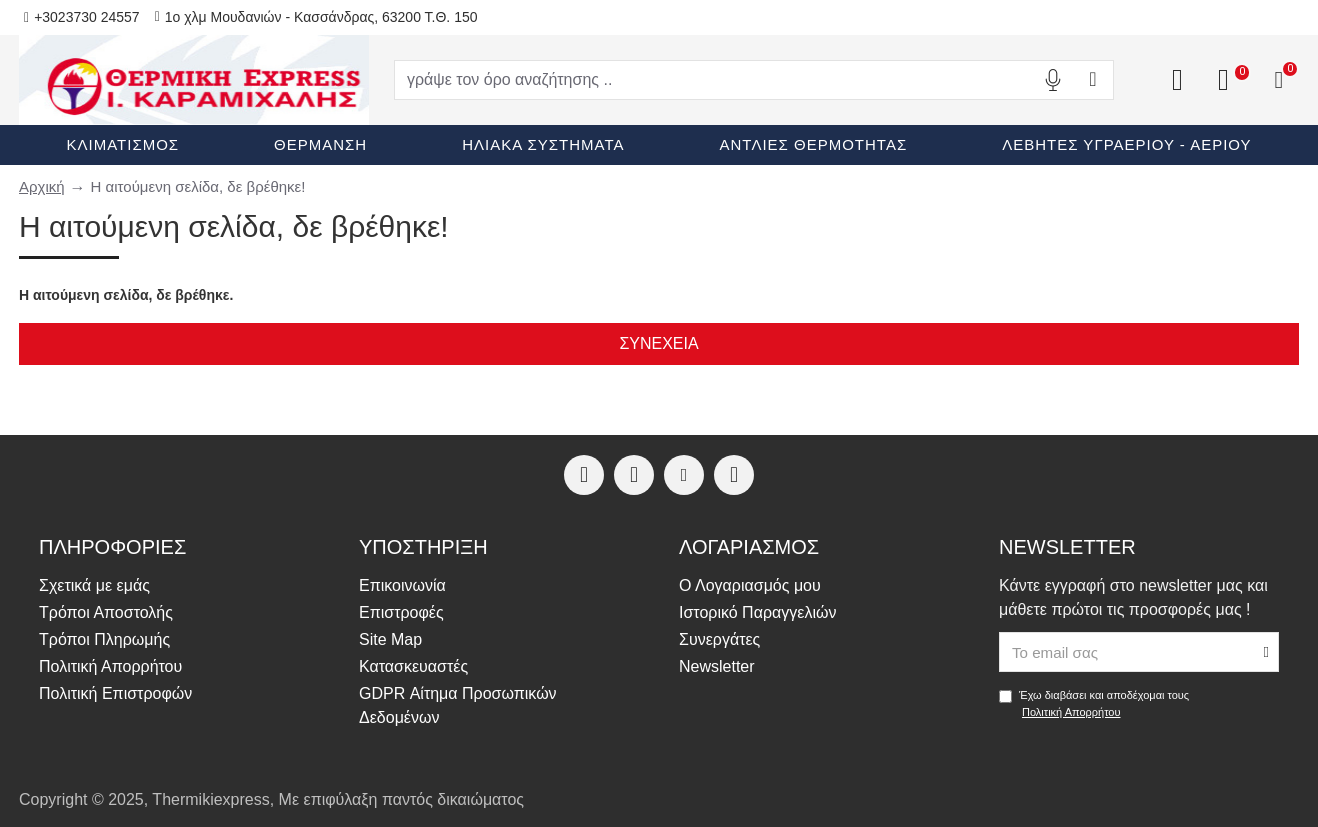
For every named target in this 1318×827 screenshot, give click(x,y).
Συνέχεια (658, 343)
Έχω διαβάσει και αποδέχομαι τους (1094, 704)
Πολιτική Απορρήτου (1071, 712)
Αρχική (42, 186)
